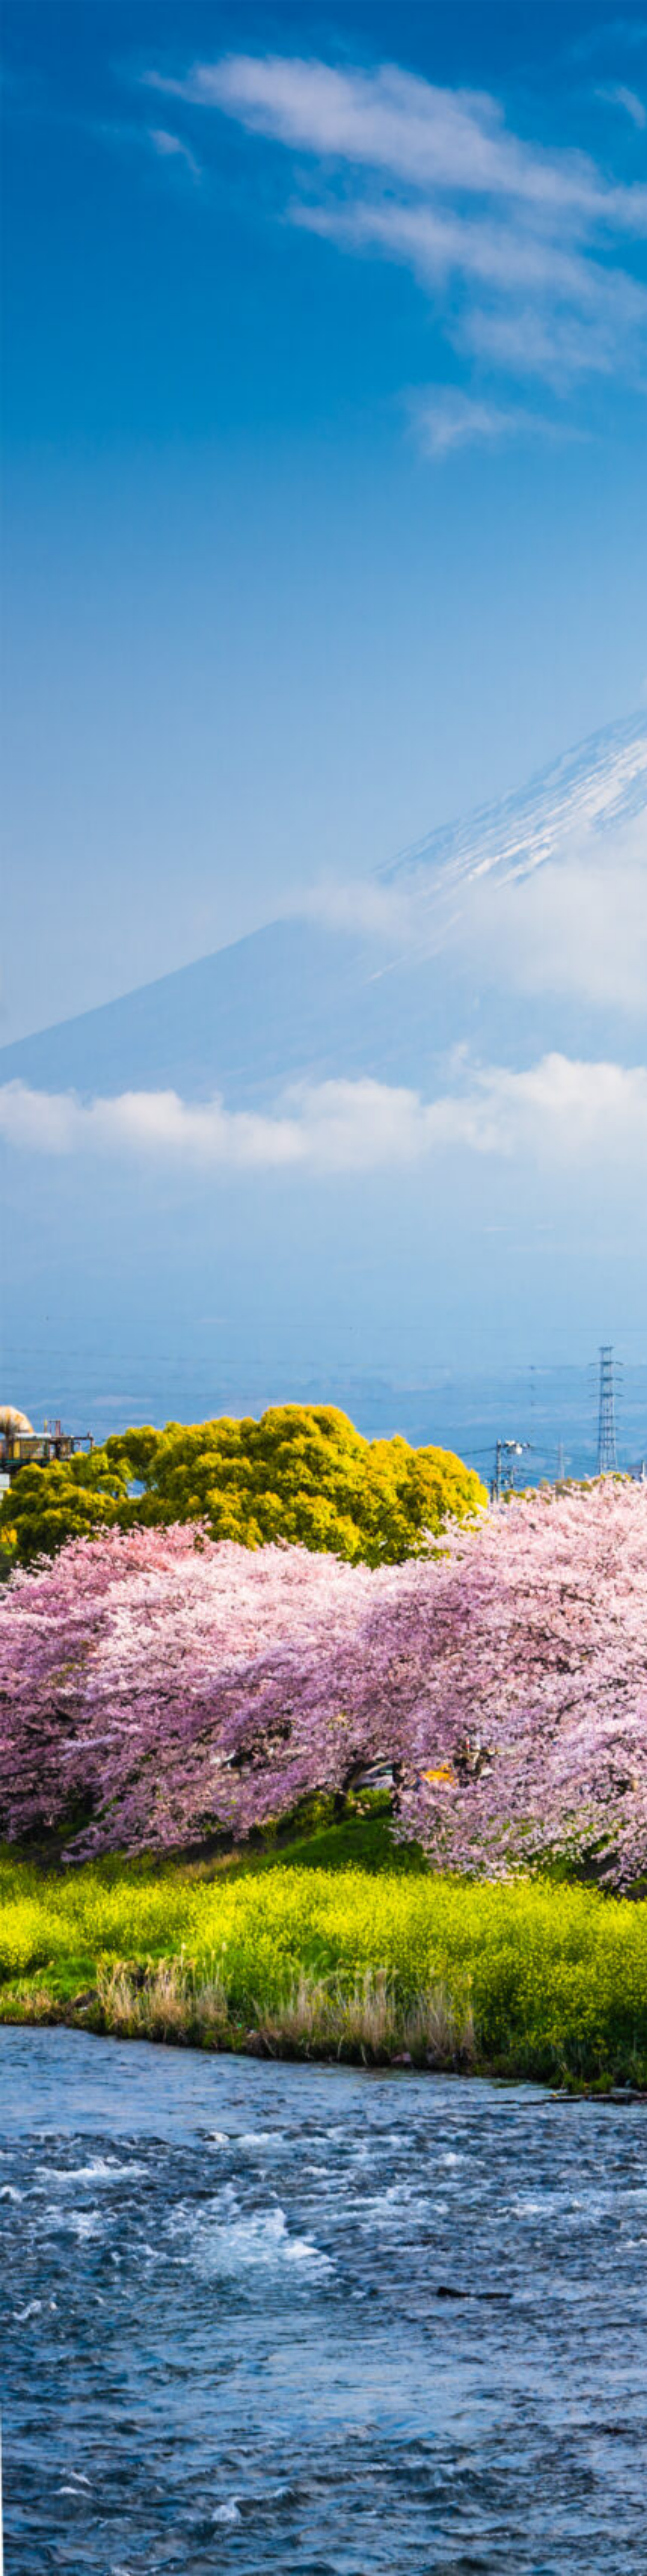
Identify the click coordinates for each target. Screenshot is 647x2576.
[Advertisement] (323, 145)
